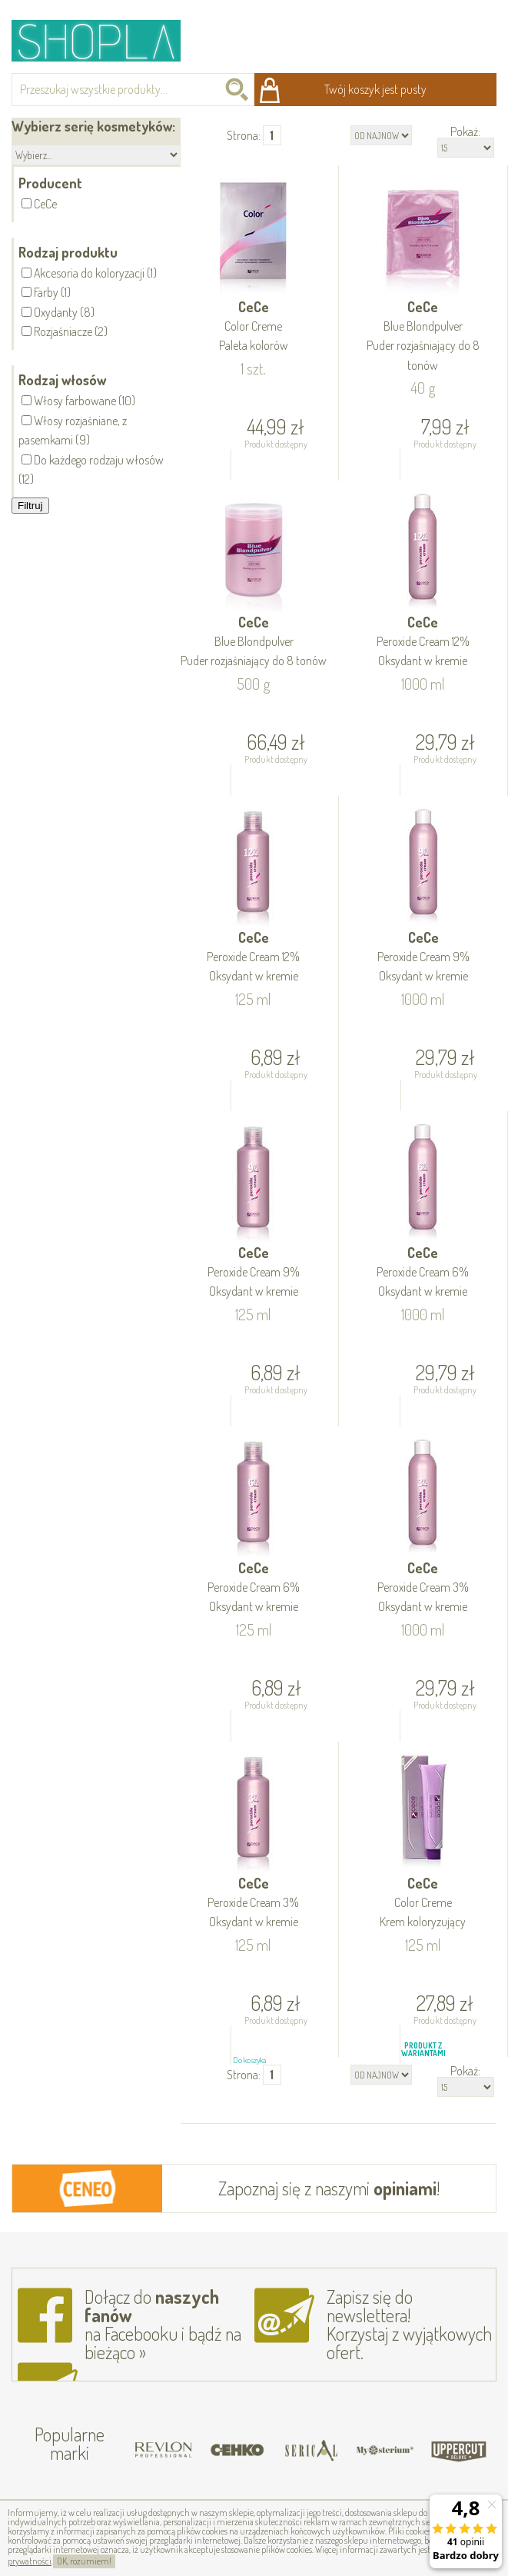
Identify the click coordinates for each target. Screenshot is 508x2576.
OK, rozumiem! (84, 2561)
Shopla (106, 40)
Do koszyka (249, 483)
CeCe (253, 327)
